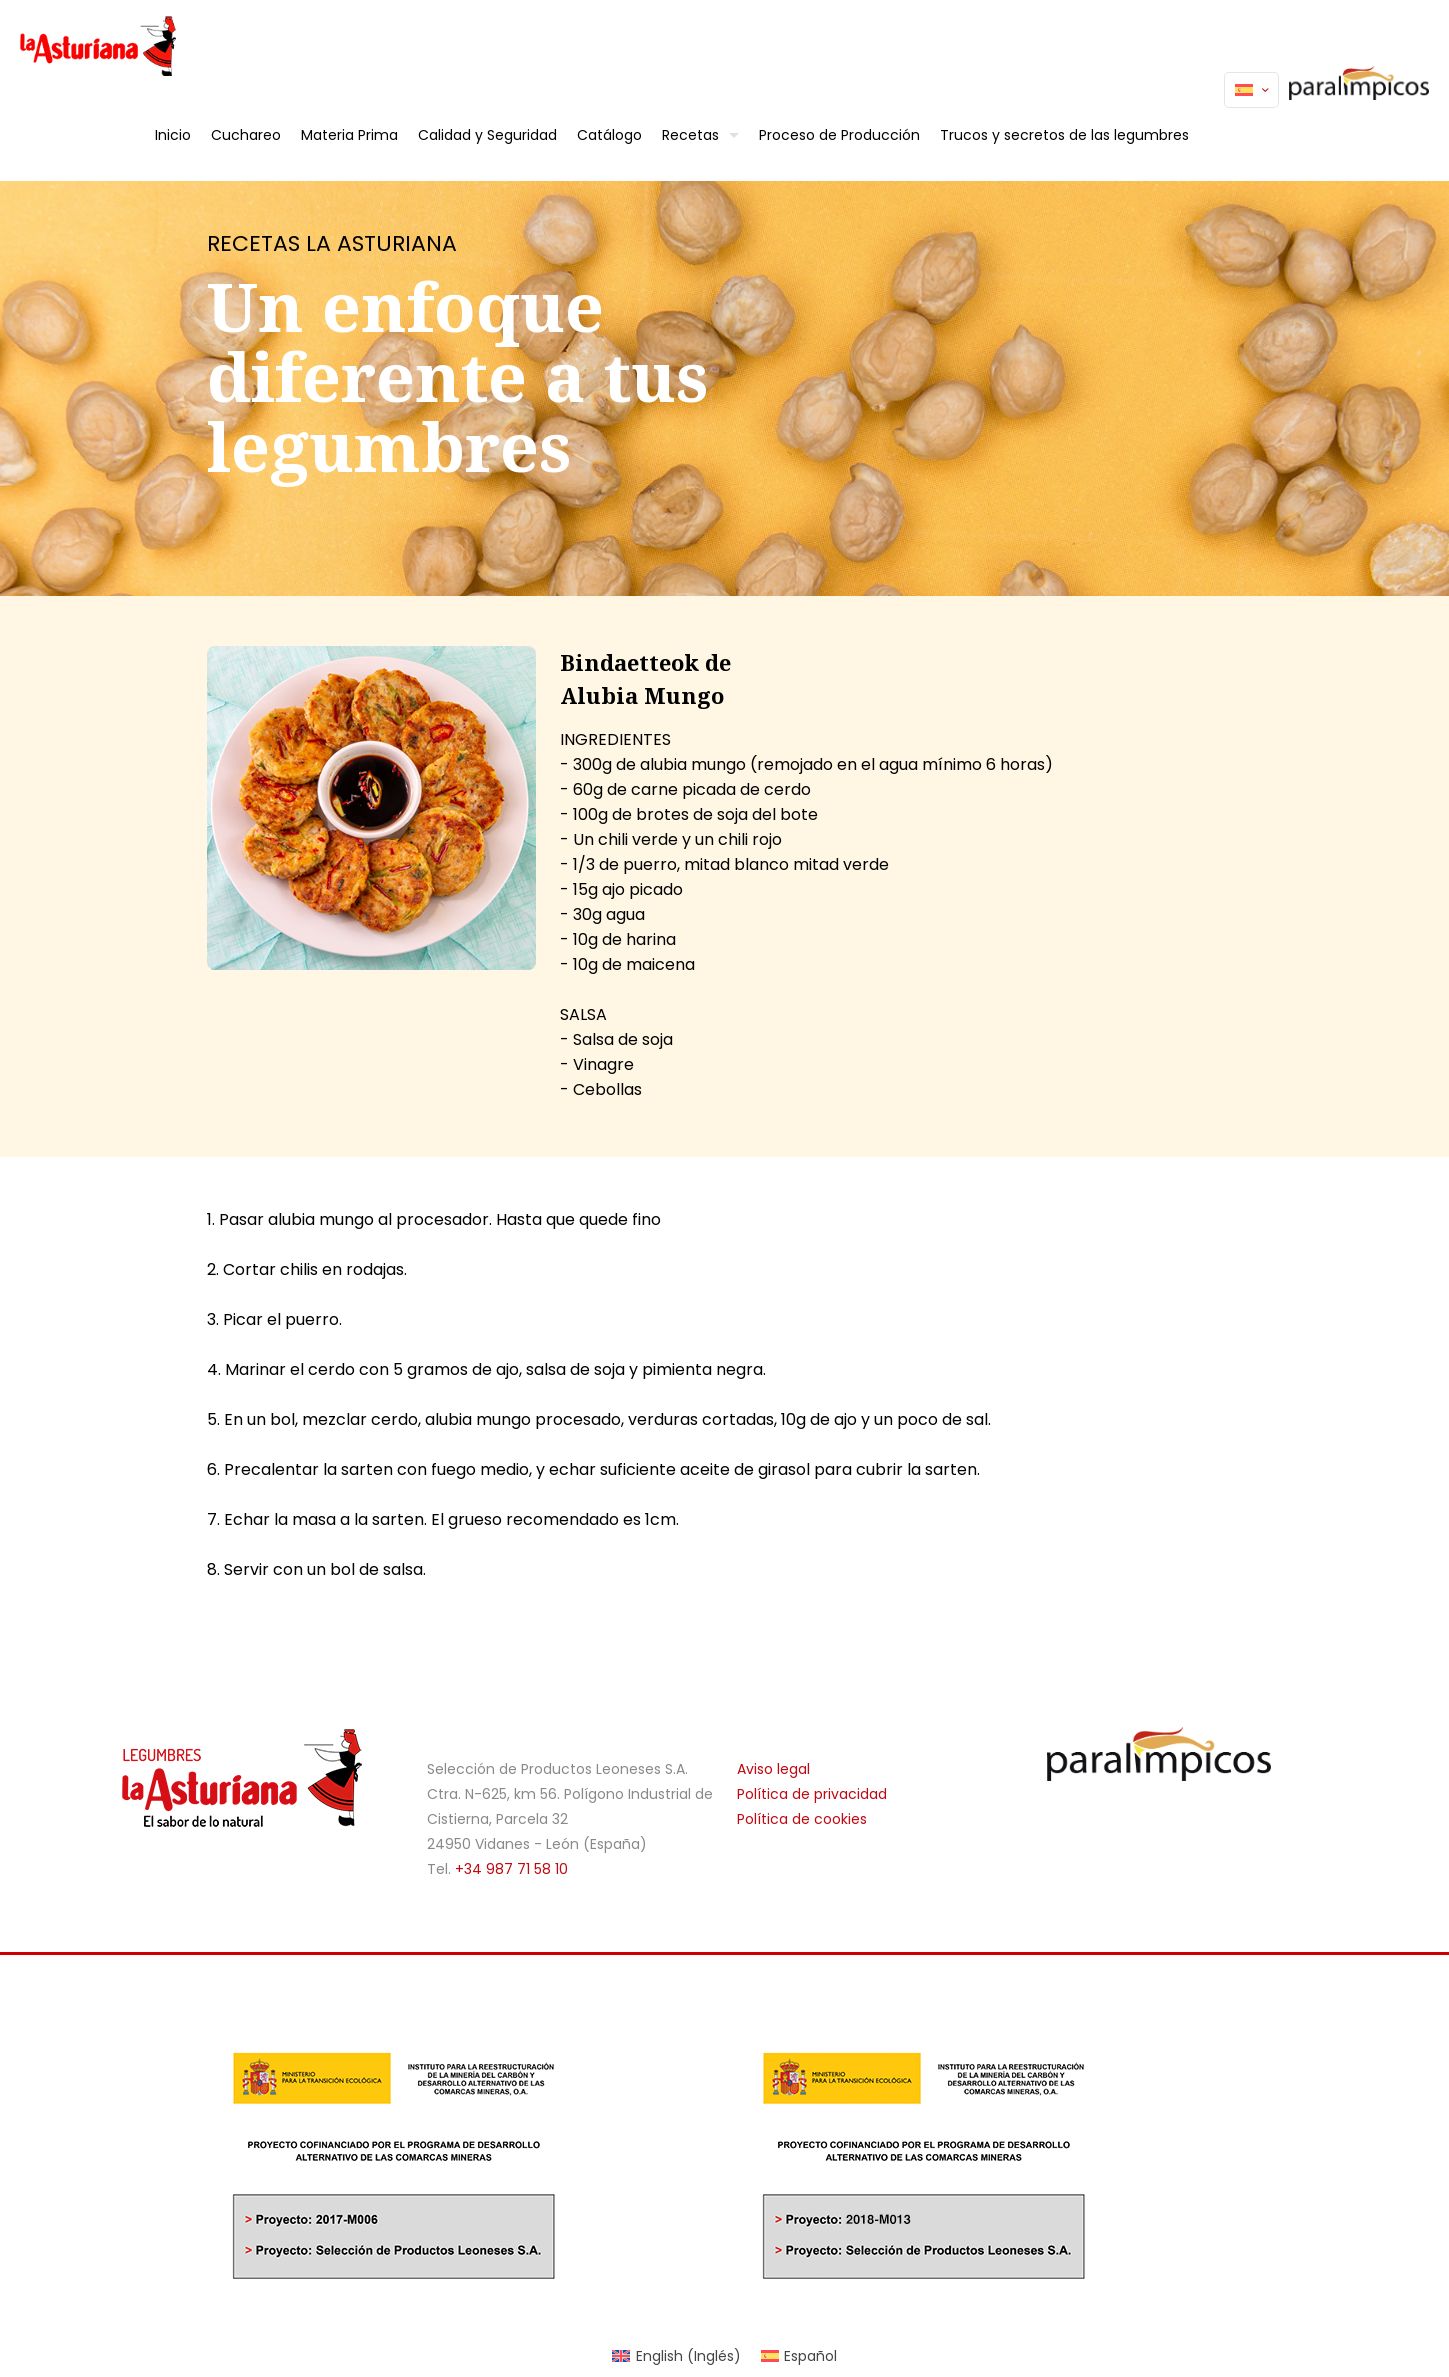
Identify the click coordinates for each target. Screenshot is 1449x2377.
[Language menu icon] (1251, 90)
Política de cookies (802, 1819)
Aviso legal (773, 1769)
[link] (1159, 1754)
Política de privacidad (812, 1794)
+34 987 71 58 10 (511, 1869)
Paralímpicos (1354, 90)
